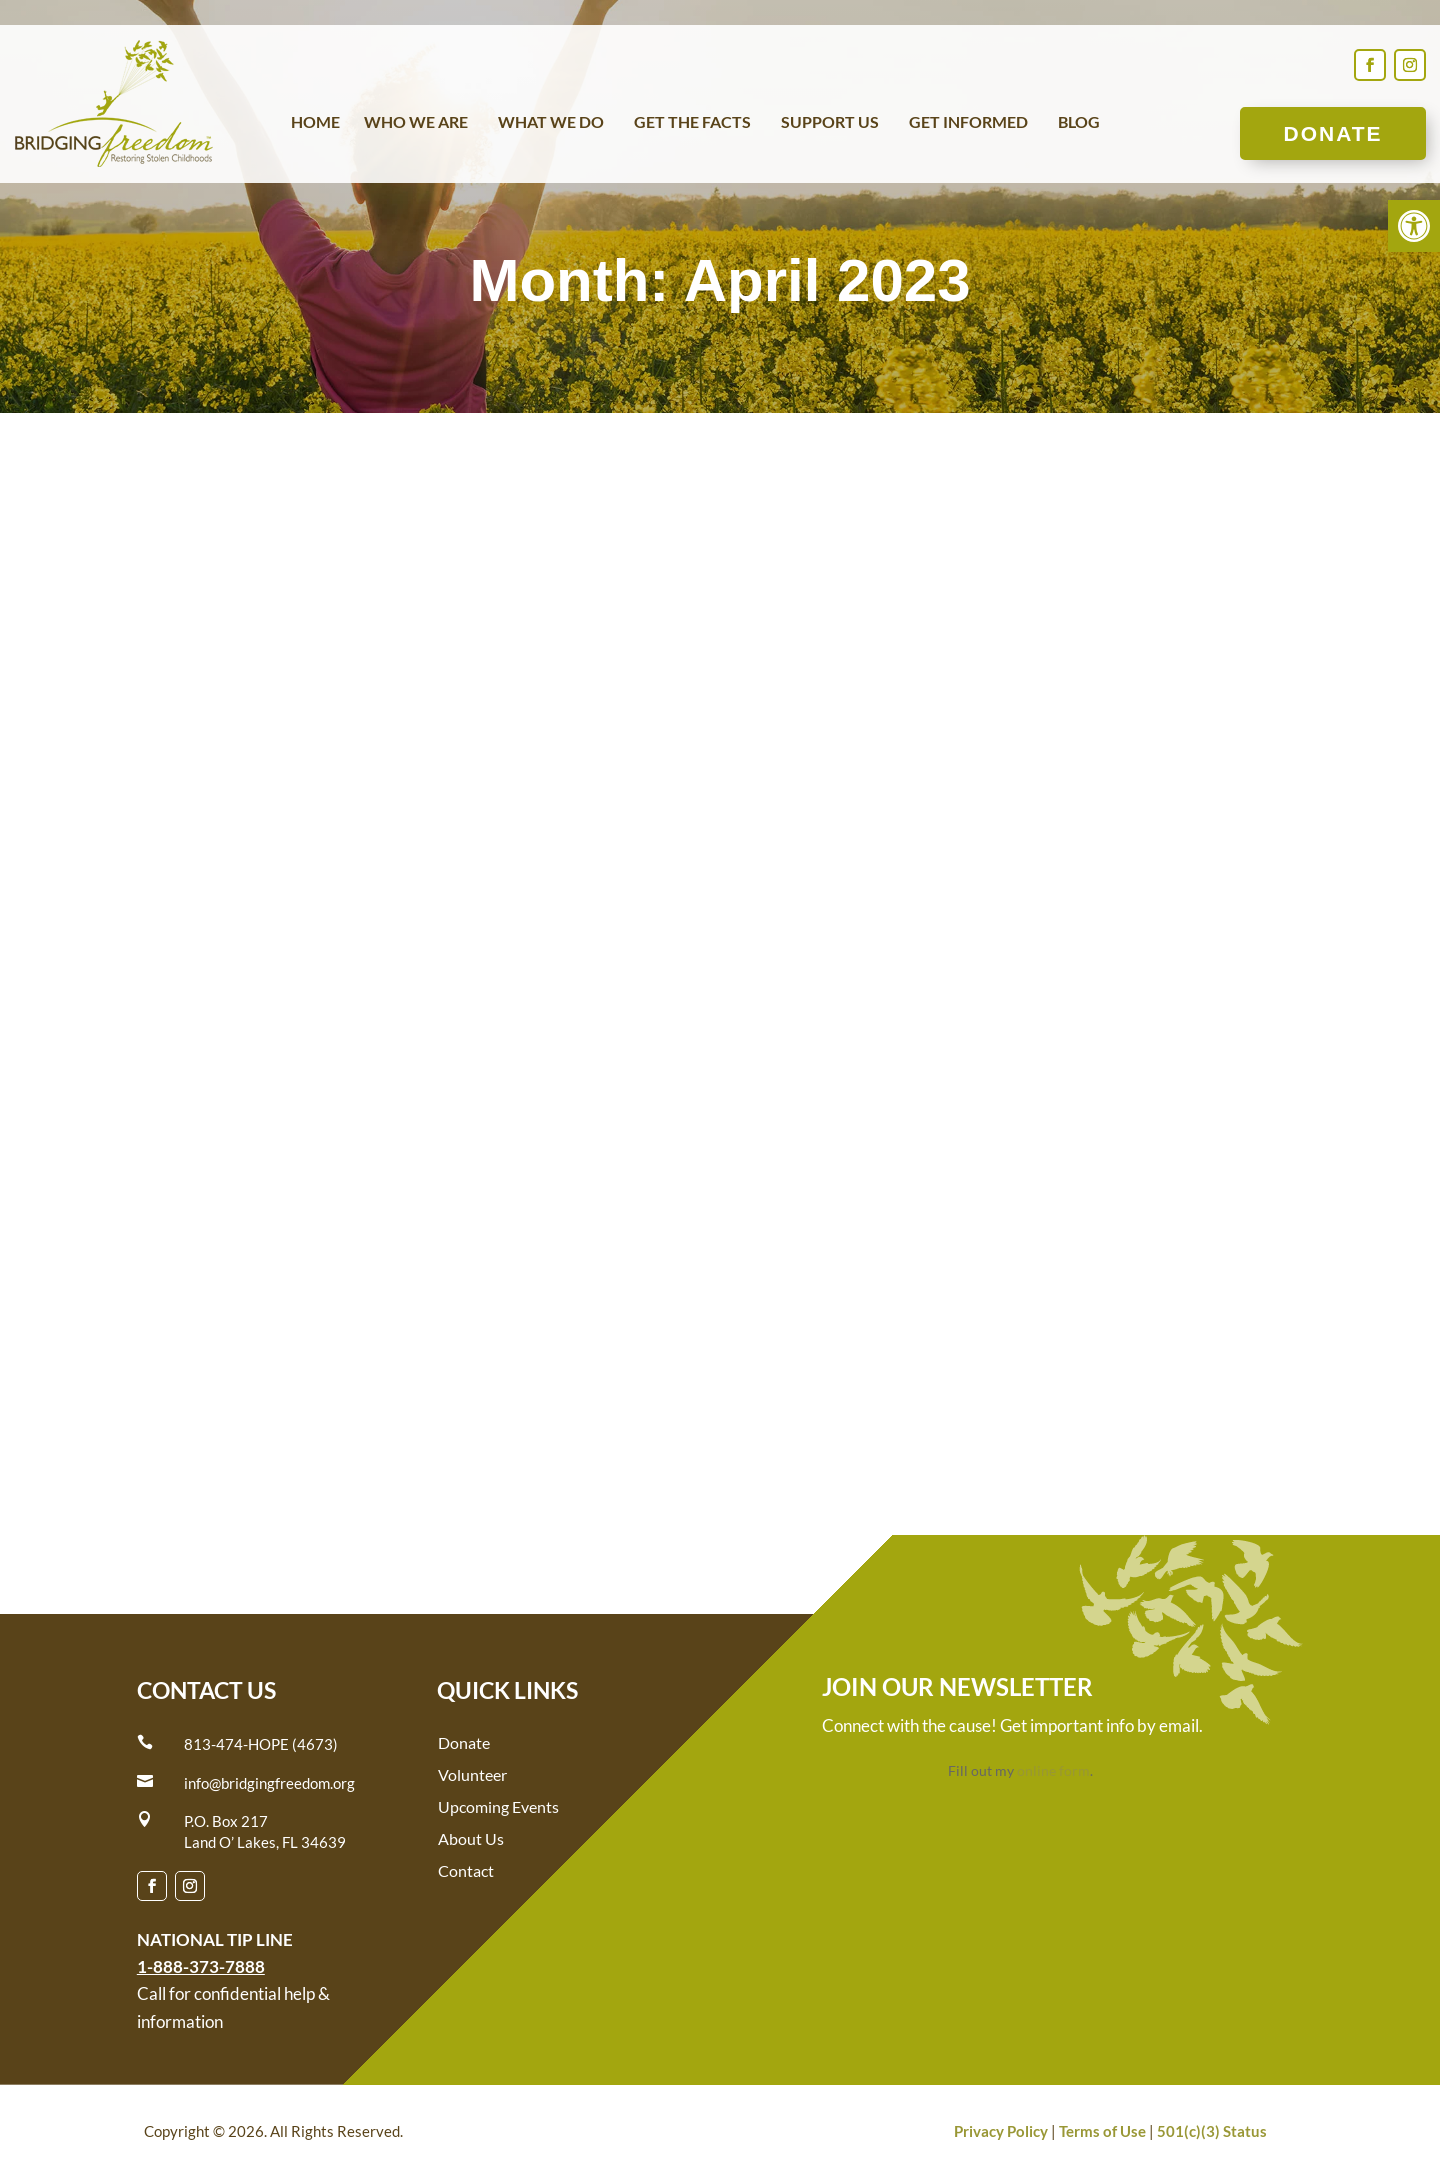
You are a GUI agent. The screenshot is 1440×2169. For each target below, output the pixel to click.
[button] (1414, 226)
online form (1053, 1770)
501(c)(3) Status (1212, 2131)
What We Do (551, 123)
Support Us (830, 123)
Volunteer (472, 1774)
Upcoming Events (498, 1806)
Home (315, 123)
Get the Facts (692, 123)
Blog (1079, 123)
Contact (466, 1870)
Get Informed (968, 123)
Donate (1332, 133)
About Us (471, 1838)
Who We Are (416, 123)
